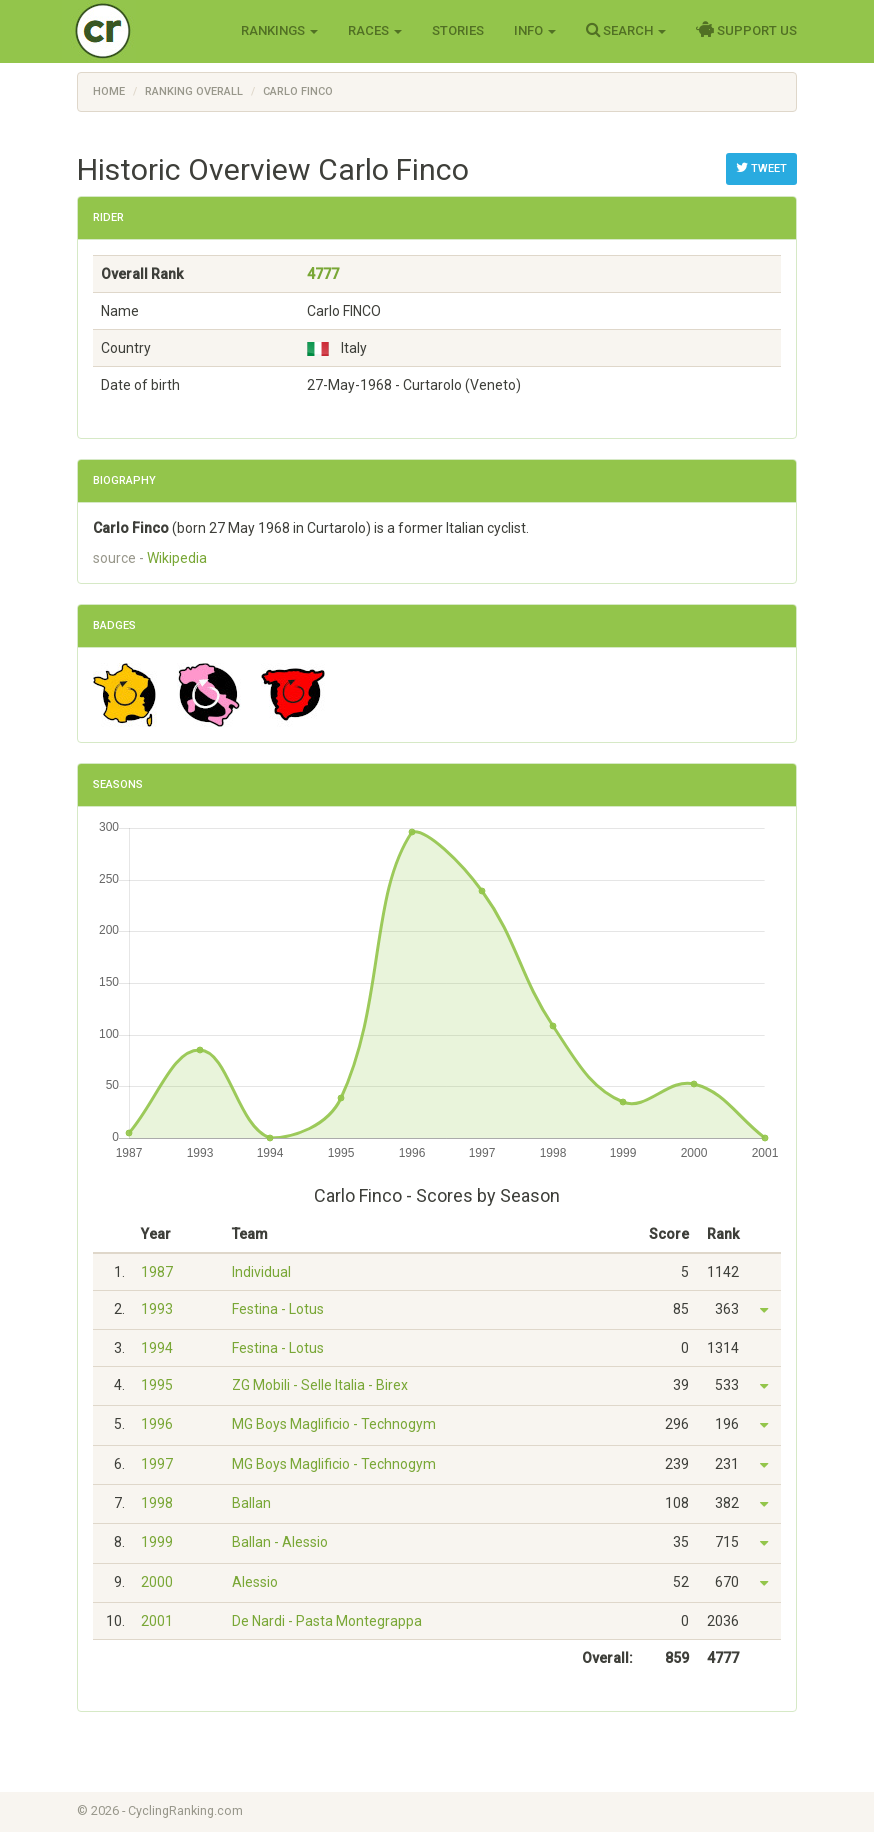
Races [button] (375, 30)
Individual (261, 1272)
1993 (157, 1309)
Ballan (251, 1503)
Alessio (255, 1582)
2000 (157, 1582)
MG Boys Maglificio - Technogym (334, 1424)
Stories (458, 30)
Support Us (746, 30)
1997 (157, 1464)
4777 (323, 274)
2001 (157, 1621)
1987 (157, 1272)
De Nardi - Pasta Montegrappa (327, 1621)
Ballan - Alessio (280, 1542)
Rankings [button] (279, 30)
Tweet (761, 168)
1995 (157, 1385)
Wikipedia (177, 558)
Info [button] (535, 30)
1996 (157, 1424)
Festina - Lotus (278, 1309)
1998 (157, 1503)
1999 (157, 1542)
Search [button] (626, 30)
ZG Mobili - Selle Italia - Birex (320, 1385)
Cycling (144, 29)
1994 (157, 1348)
